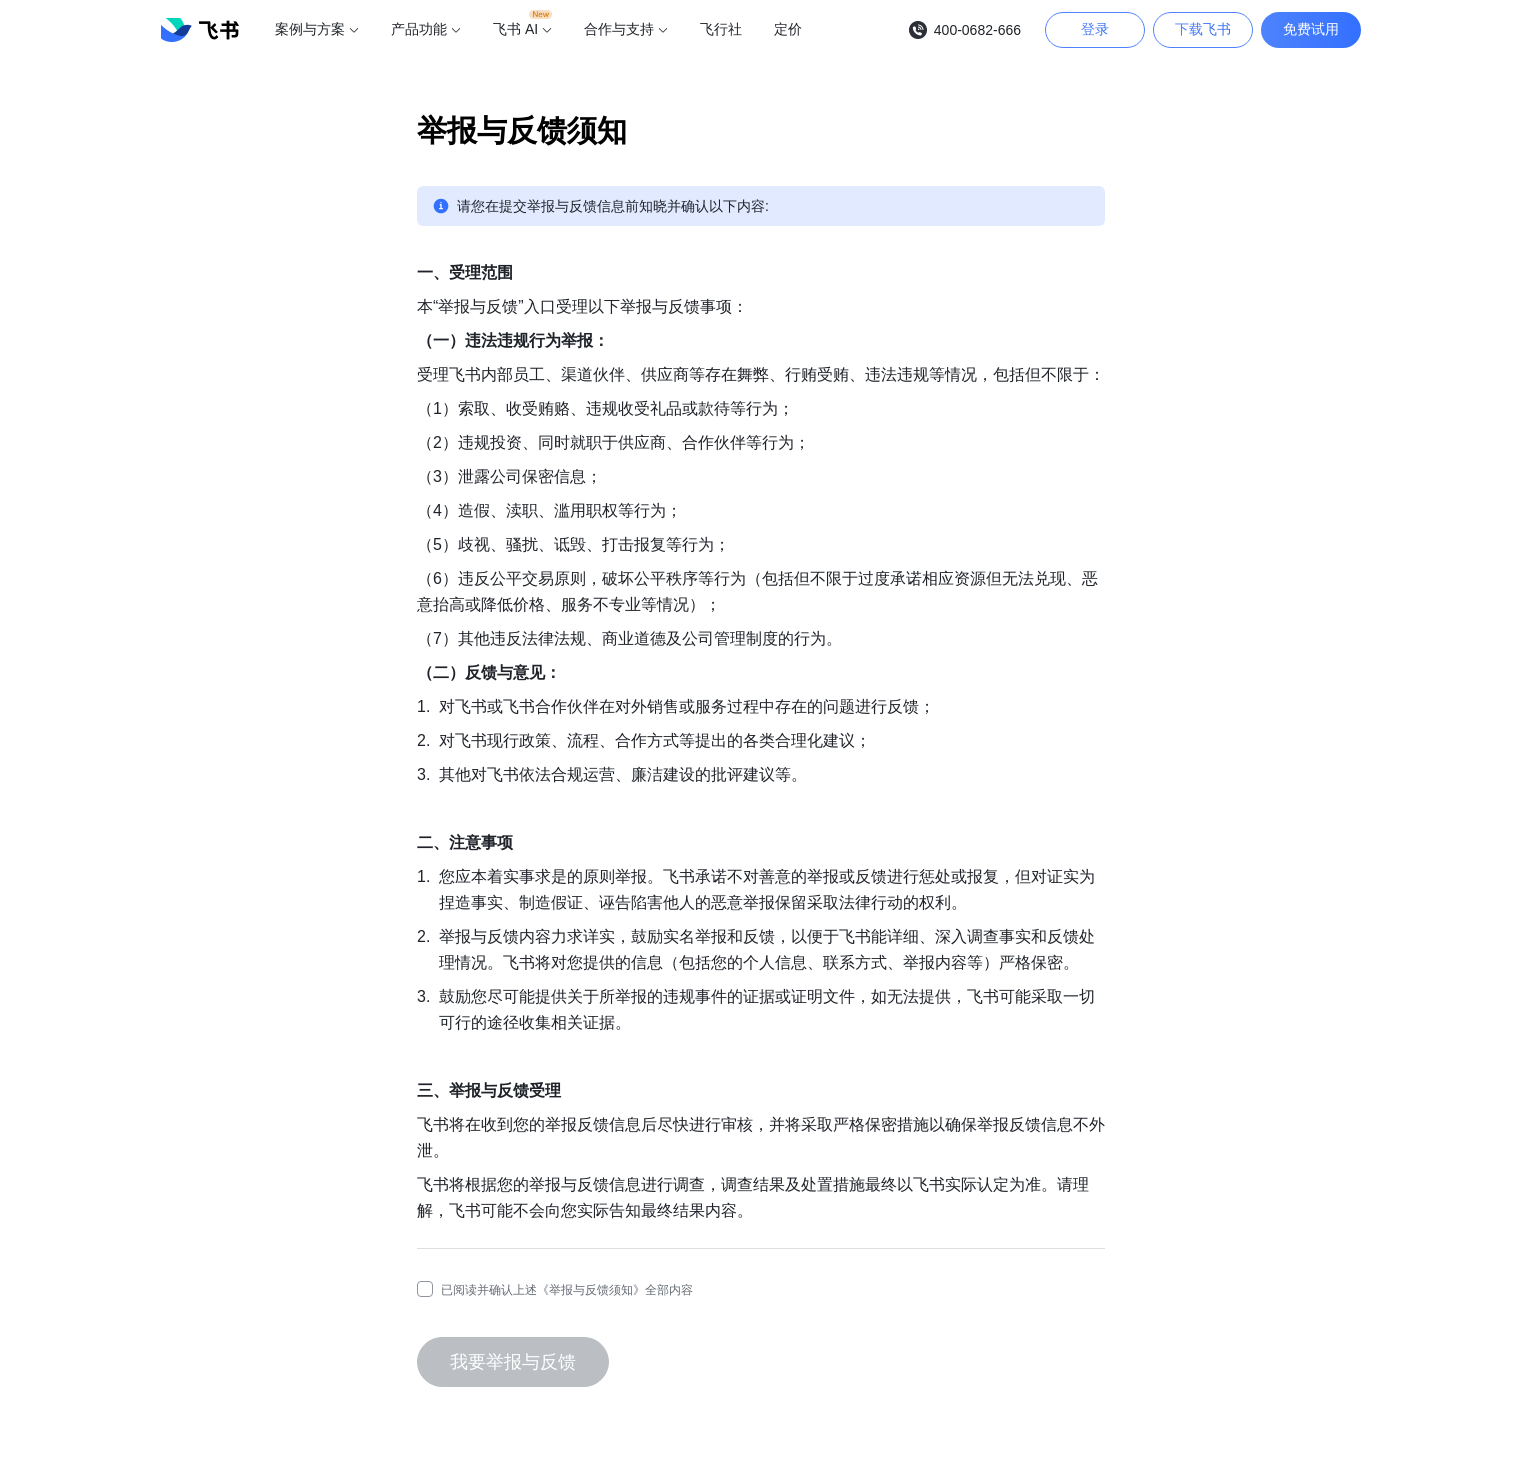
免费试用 (1311, 29)
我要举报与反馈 (513, 1362)
